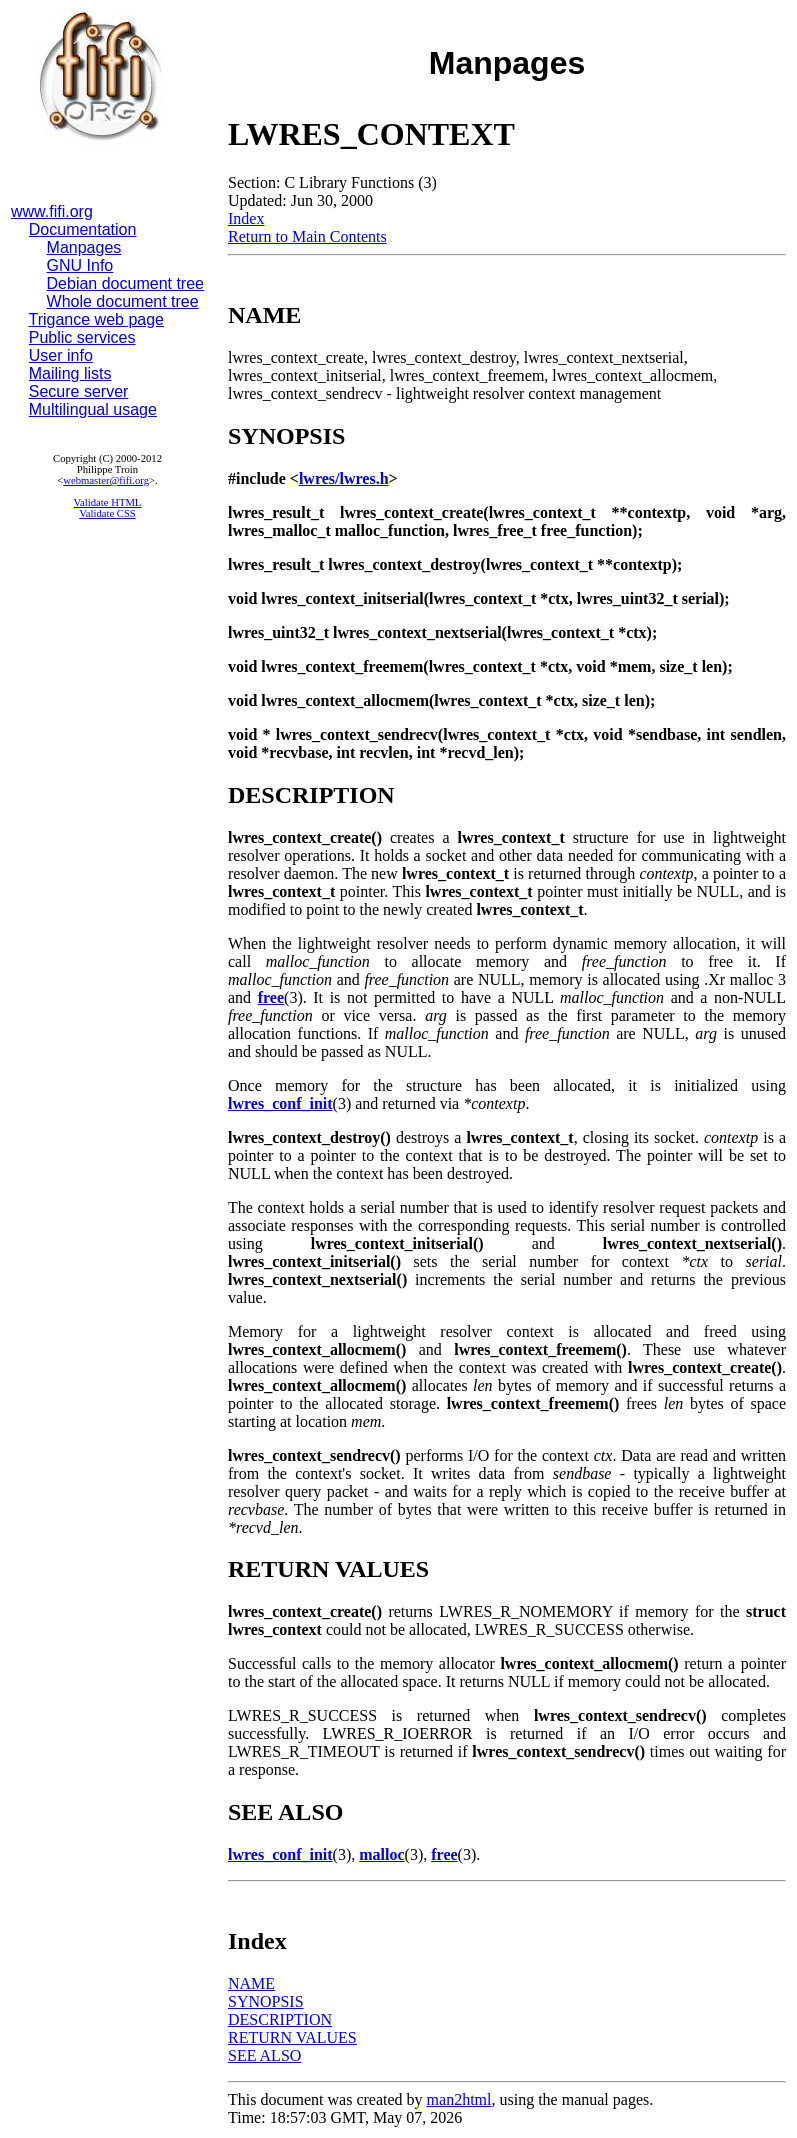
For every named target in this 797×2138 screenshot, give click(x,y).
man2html (459, 2099)
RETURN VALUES (292, 2037)
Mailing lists (70, 373)
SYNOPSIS (266, 2001)
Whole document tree (123, 301)
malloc (381, 1854)
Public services (82, 337)
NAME (251, 1983)
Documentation (83, 229)
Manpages (84, 247)
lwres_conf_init (280, 1103)
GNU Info (80, 265)
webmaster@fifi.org (106, 480)
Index (246, 218)
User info (61, 355)
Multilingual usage (93, 409)
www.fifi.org (52, 211)
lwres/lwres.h (344, 478)
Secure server (79, 391)
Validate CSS (107, 513)
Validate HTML (108, 502)
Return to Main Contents (307, 236)
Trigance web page (97, 319)
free (271, 997)
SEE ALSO (264, 2055)
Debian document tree (125, 283)
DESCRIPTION (280, 2019)
